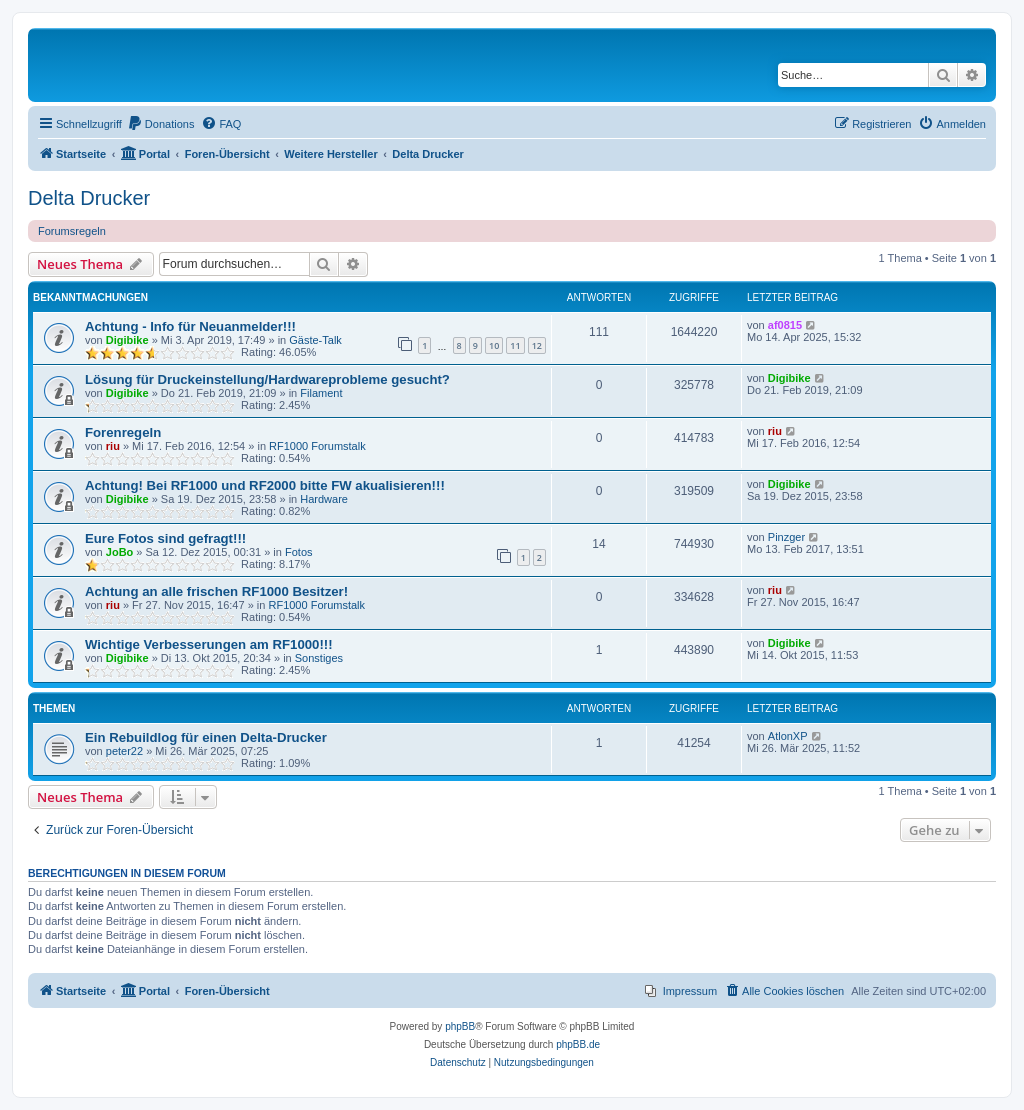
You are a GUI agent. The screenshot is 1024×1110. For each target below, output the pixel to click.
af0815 (785, 325)
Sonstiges (319, 658)
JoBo (120, 552)
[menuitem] (161, 124)
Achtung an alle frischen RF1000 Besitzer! (216, 591)
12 (537, 345)
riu (113, 446)
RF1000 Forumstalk (317, 446)
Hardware (324, 499)
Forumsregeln (72, 231)
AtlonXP (788, 736)
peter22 (124, 751)
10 (494, 345)
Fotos (299, 552)
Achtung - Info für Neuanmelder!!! (190, 326)
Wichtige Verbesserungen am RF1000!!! (209, 644)
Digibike (127, 340)
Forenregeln (123, 432)
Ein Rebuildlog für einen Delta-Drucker (206, 737)
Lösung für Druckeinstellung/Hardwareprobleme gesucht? (267, 379)
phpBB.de (578, 1044)
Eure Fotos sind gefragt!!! (165, 538)
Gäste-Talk (315, 340)
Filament (321, 393)
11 (515, 345)
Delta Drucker (89, 198)
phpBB (460, 1026)
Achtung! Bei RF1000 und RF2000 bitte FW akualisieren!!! (265, 485)
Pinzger (786, 537)
